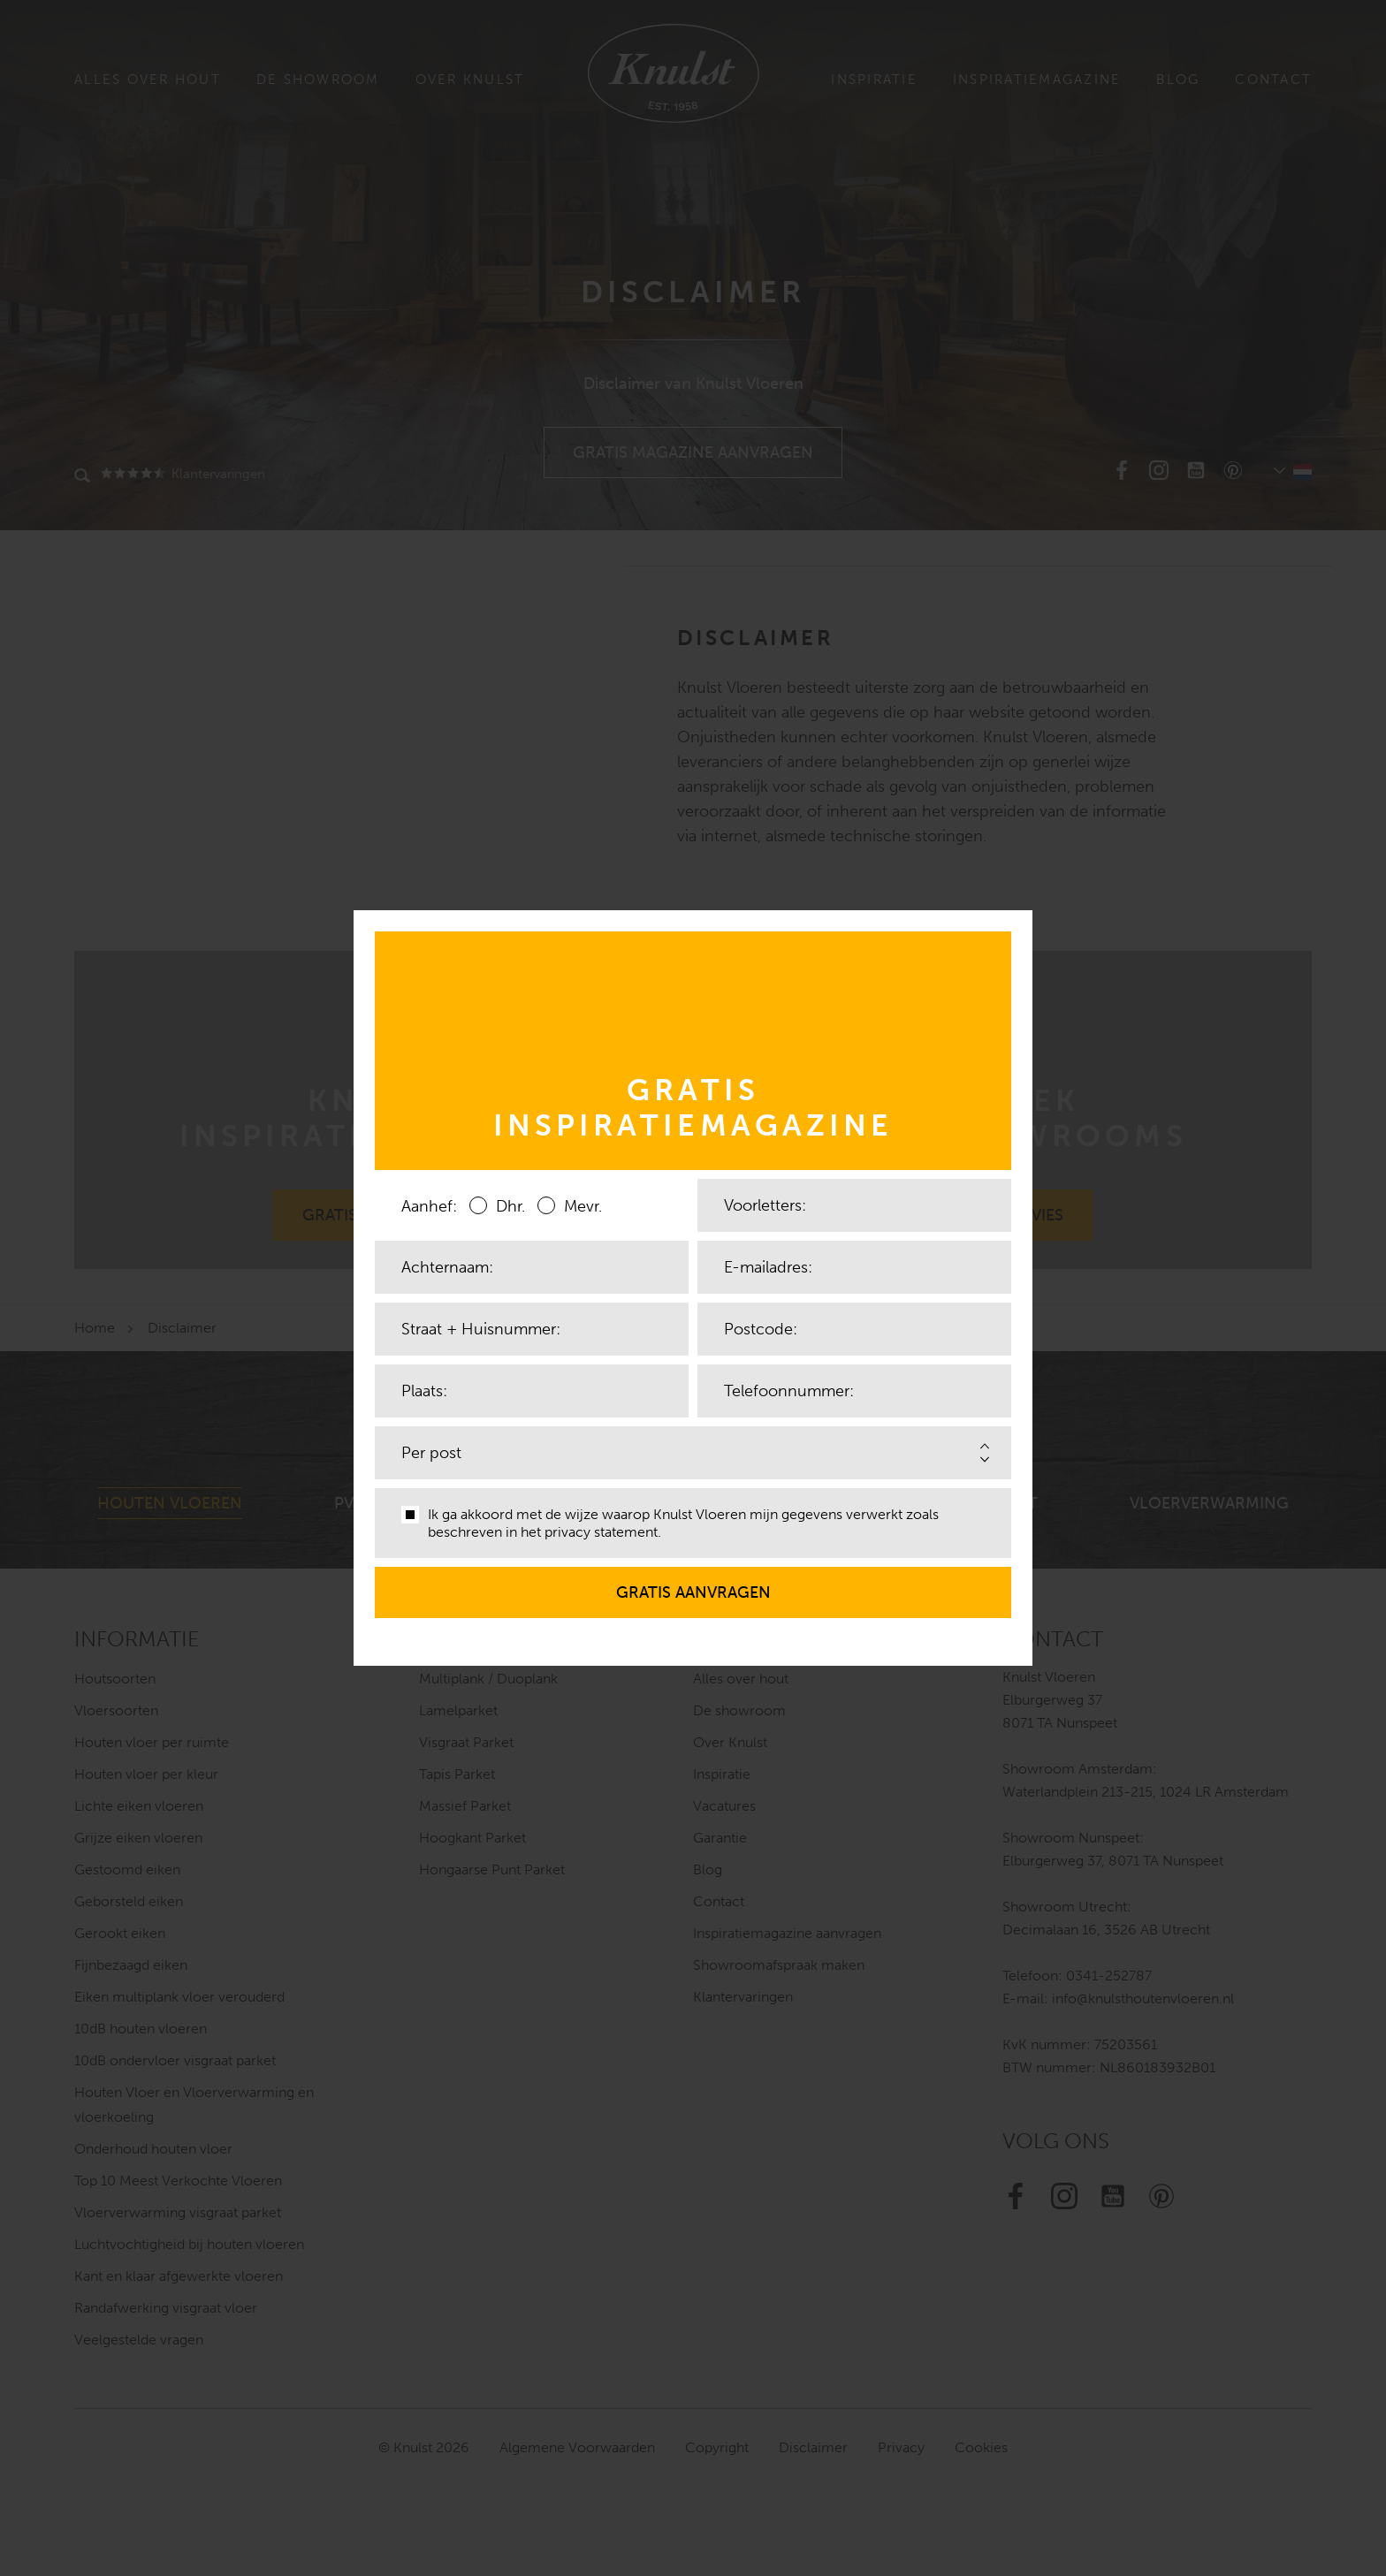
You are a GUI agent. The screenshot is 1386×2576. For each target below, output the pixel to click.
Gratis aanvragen (693, 1584)
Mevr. (569, 1205)
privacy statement (601, 1532)
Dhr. (497, 1205)
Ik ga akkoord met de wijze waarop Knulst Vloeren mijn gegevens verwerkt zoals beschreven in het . (670, 1522)
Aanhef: (429, 1206)
